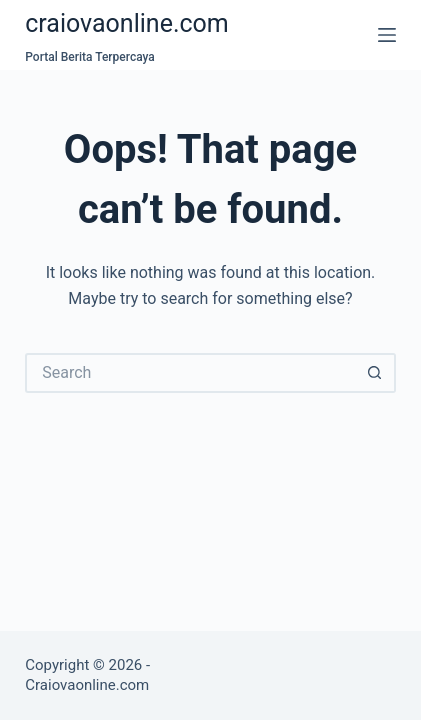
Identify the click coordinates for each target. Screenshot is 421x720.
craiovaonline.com (127, 23)
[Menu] (387, 35)
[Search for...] (190, 373)
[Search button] (376, 373)
